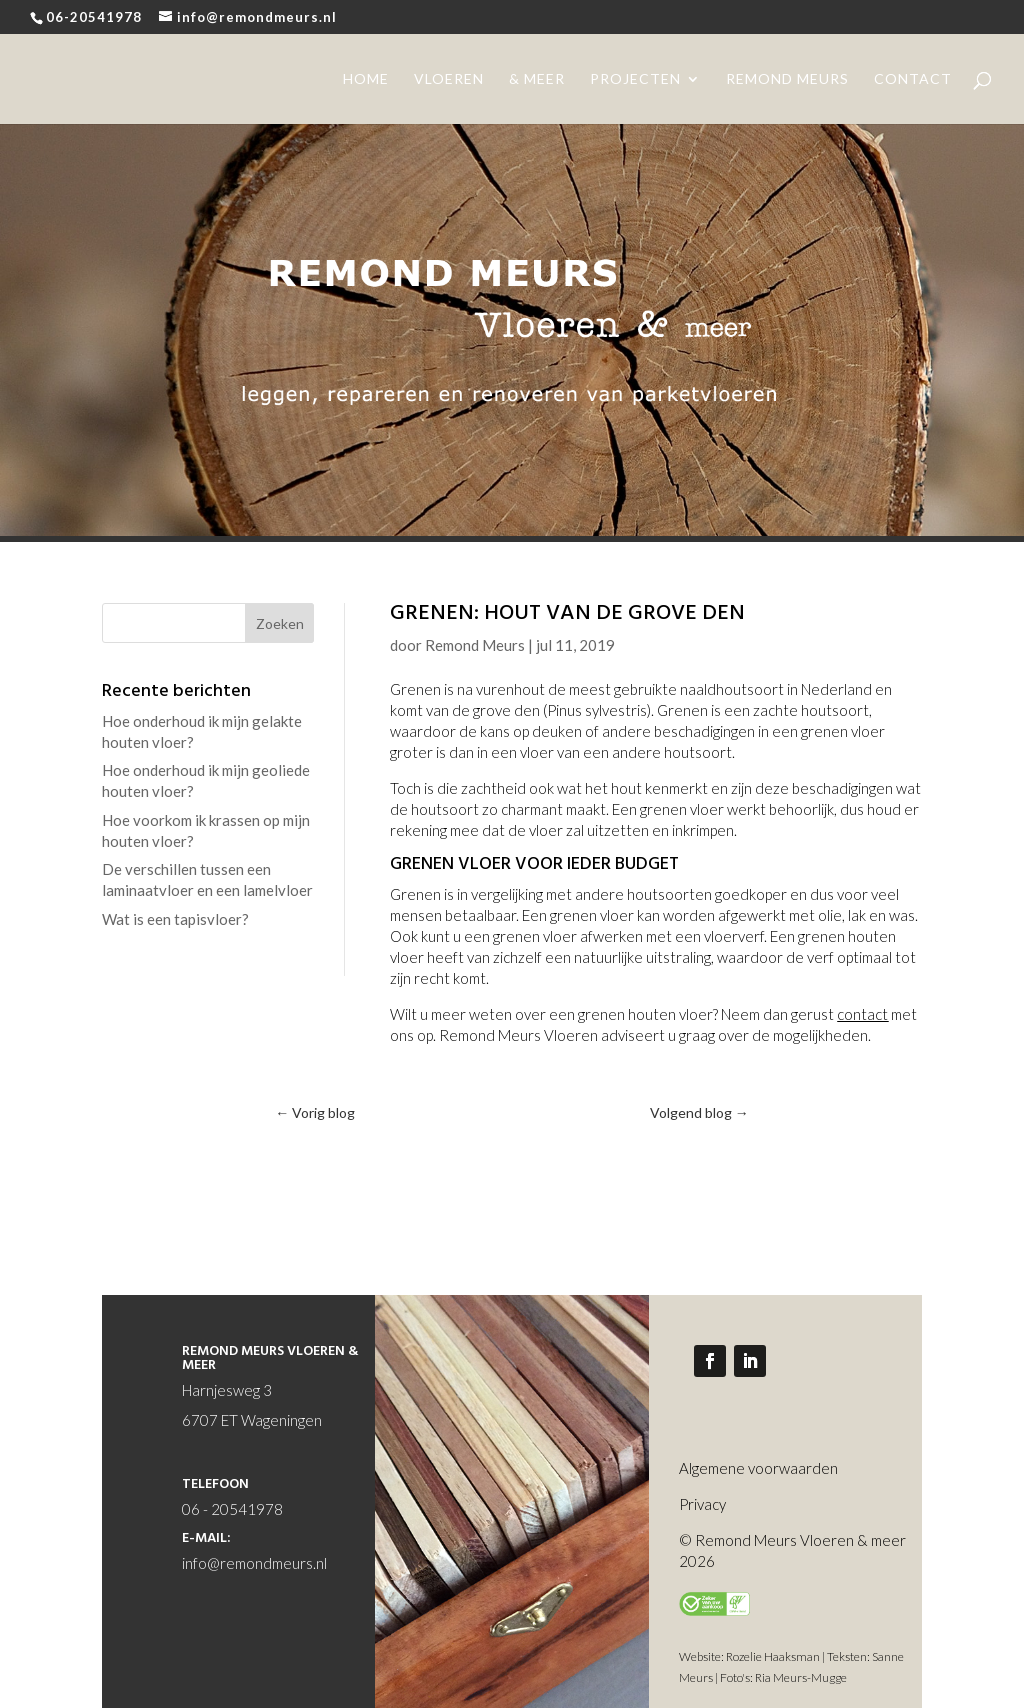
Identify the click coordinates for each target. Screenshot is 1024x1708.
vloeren (449, 79)
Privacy (702, 1504)
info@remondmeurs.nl (254, 1563)
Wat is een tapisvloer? (175, 919)
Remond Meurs (475, 645)
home (366, 79)
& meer (537, 79)
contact (913, 79)
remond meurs (787, 79)
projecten (635, 79)
